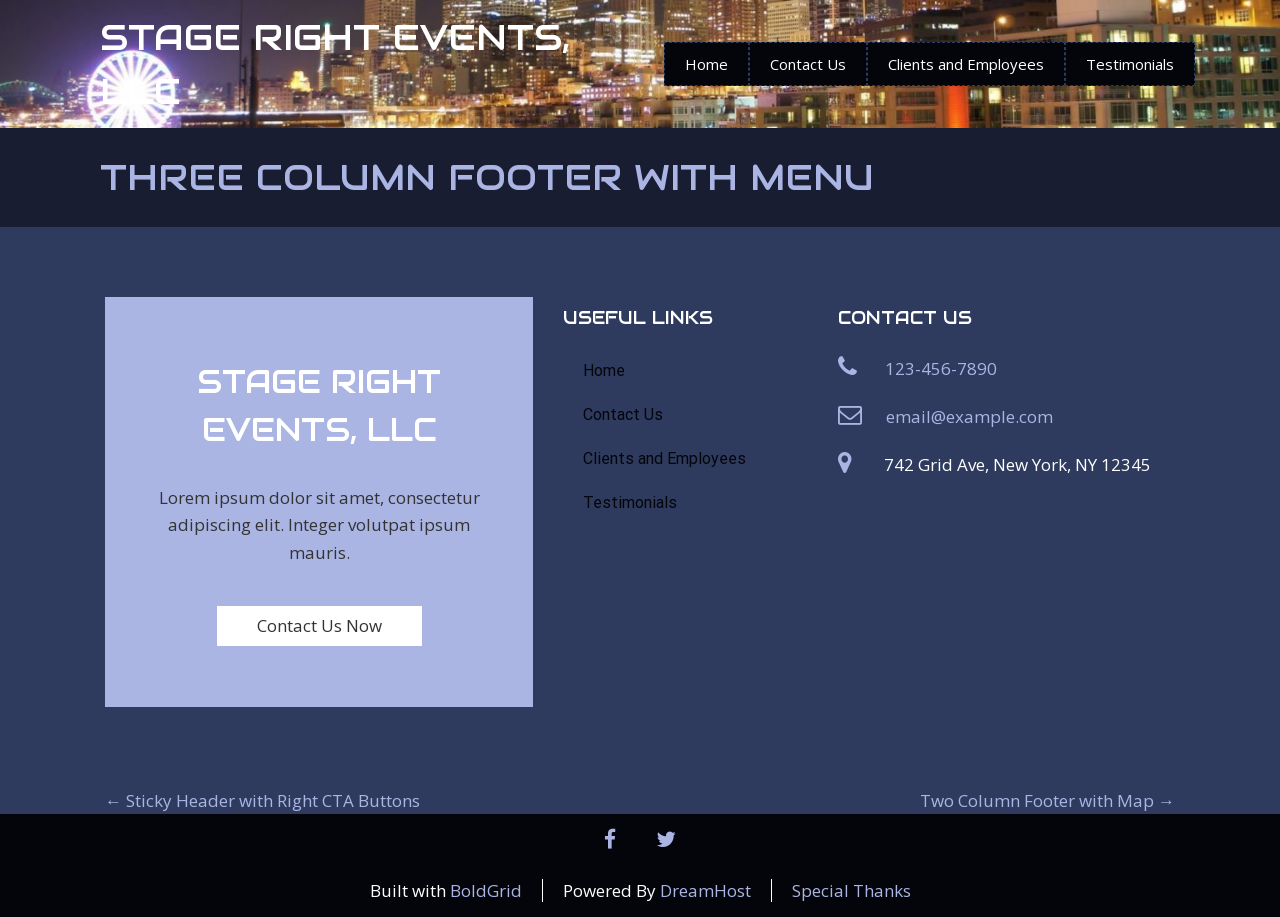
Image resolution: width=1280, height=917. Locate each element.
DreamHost (705, 890)
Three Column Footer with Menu (487, 177)
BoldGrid (486, 890)
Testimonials (1130, 64)
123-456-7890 (941, 368)
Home (706, 64)
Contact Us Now (319, 625)
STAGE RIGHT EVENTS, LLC (335, 64)
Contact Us (808, 64)
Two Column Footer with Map (1047, 800)
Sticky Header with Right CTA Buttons (262, 800)
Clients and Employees (966, 64)
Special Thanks (851, 890)
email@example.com (969, 416)
